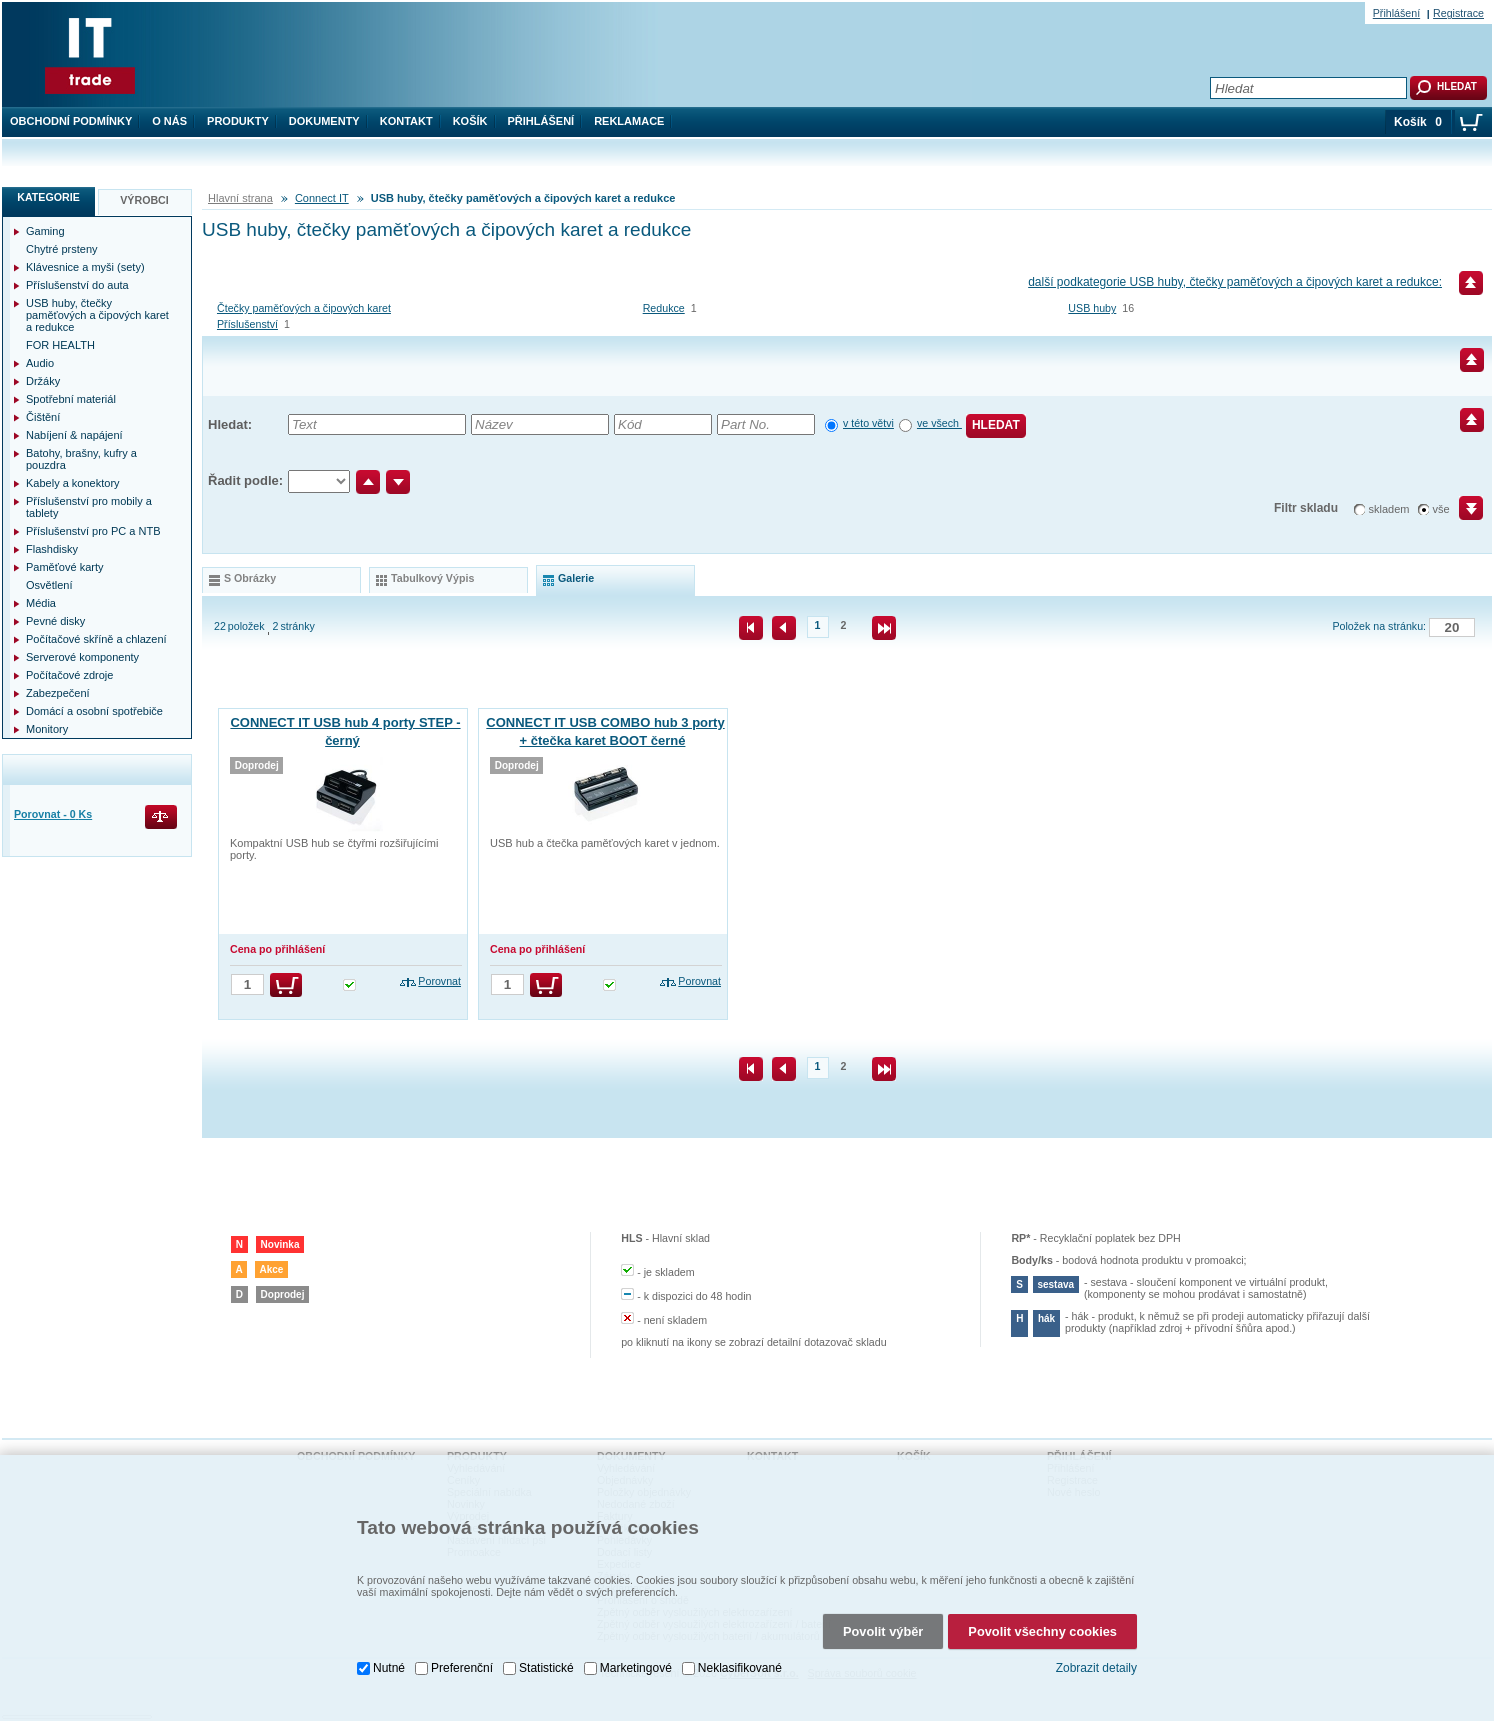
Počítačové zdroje (69, 675)
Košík (470, 121)
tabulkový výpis (432, 578)
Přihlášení (541, 121)
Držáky (43, 381)
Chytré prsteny (62, 249)
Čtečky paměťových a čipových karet (304, 308)
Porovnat (439, 981)
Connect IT (322, 198)
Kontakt (406, 121)
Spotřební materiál (71, 399)
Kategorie (48, 197)
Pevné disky (55, 621)
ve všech (939, 423)
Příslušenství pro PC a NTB (93, 531)
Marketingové (636, 1657)
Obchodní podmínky (71, 121)
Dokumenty (324, 121)
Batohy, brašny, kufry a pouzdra (81, 459)
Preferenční (462, 1657)
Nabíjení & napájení (74, 435)
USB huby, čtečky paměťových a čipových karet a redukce (97, 315)
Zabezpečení (58, 693)
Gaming (45, 231)
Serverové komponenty (82, 657)
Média (41, 603)
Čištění (43, 417)
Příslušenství (247, 324)
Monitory (47, 729)
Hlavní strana (240, 198)
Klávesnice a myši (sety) (85, 267)
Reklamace (629, 121)
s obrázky (250, 578)
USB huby (1092, 308)
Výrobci (144, 200)
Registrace (1458, 13)
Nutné (389, 1657)
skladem (1389, 509)
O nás (169, 121)
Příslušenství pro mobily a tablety (89, 507)
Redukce (664, 308)
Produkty (238, 121)
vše (1441, 509)
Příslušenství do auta (77, 285)
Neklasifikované (740, 1657)
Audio (40, 363)
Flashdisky (52, 549)
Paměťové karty (65, 567)
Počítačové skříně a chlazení (96, 639)
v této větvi (868, 423)
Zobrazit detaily (1096, 1658)
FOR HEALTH (60, 345)
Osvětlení (49, 585)
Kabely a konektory (73, 483)
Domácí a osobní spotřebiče (94, 711)
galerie (576, 578)
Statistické (546, 1657)
